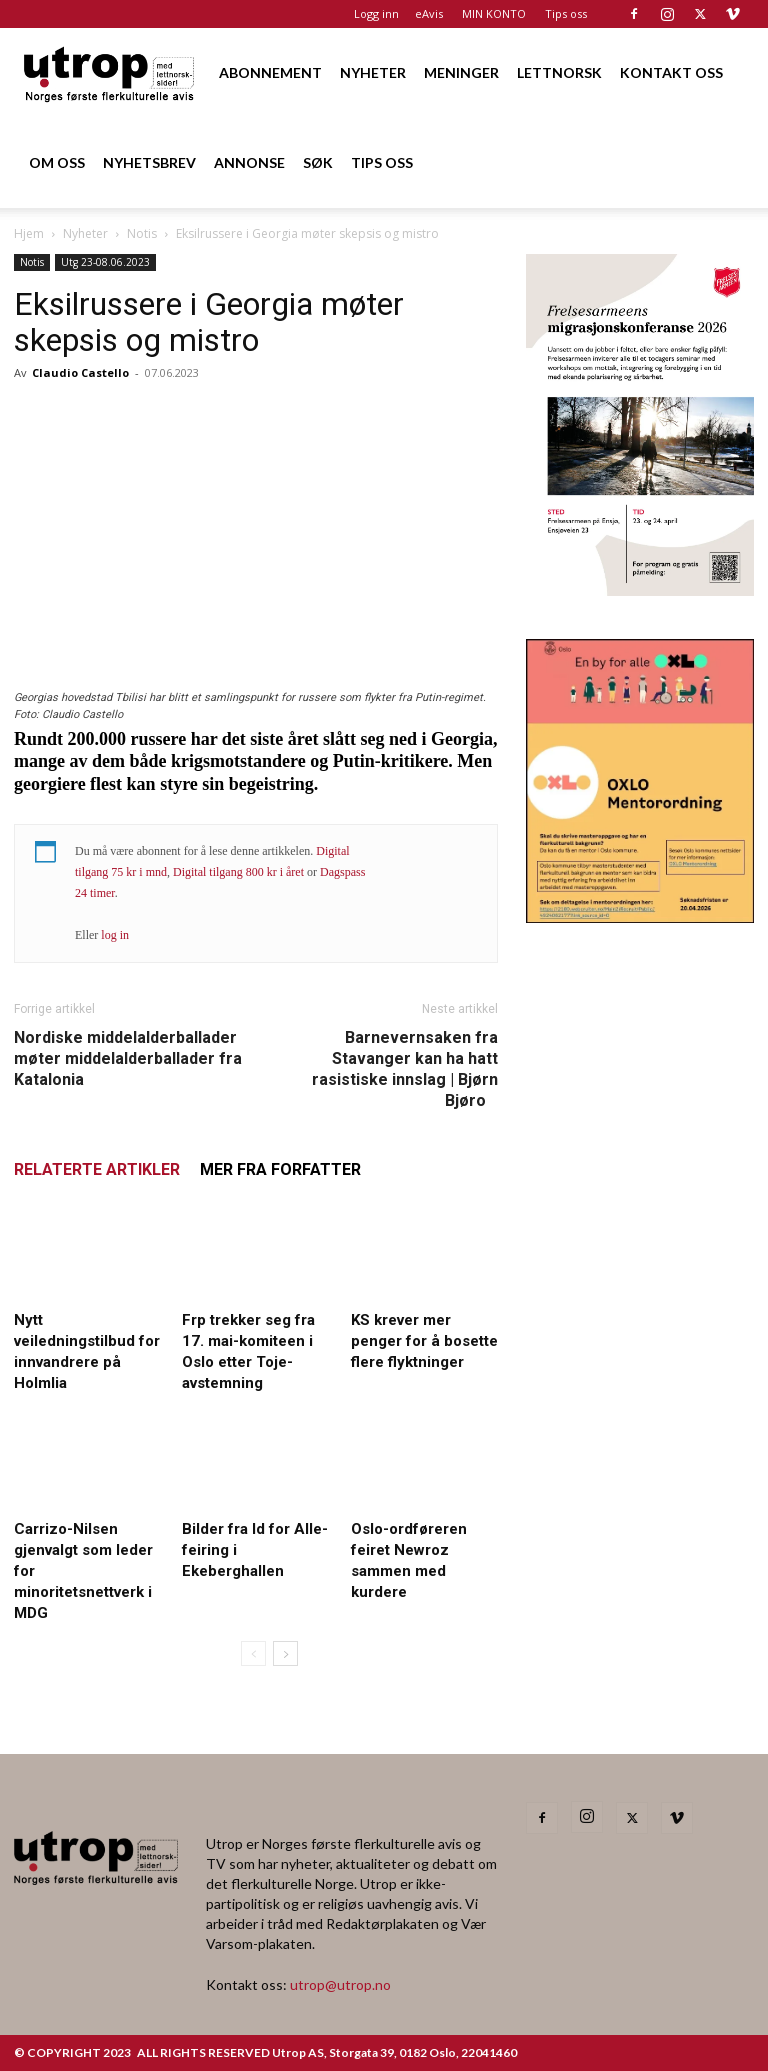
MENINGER (461, 72)
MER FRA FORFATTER (280, 1169)
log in (115, 935)
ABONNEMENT (270, 72)
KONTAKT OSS (671, 72)
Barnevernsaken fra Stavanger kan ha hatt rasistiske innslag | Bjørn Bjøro (405, 1069)
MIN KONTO (494, 13)
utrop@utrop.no (340, 1984)
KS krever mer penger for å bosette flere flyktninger (424, 1341)
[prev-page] (253, 1653)
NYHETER (373, 72)
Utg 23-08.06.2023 (105, 262)
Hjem (29, 233)
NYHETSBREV (149, 162)
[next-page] (285, 1653)
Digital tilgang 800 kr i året (238, 872)
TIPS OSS (382, 162)
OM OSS (57, 162)
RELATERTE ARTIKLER (97, 1169)
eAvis (429, 13)
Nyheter (85, 233)
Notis (142, 233)
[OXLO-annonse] (640, 916)
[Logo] (110, 72)
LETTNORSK (559, 72)
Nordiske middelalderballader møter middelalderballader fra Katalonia (128, 1058)
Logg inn (376, 13)
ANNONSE (249, 162)
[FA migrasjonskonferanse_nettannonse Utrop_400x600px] (640, 589)
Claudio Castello (80, 372)
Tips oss (566, 13)
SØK (318, 162)
